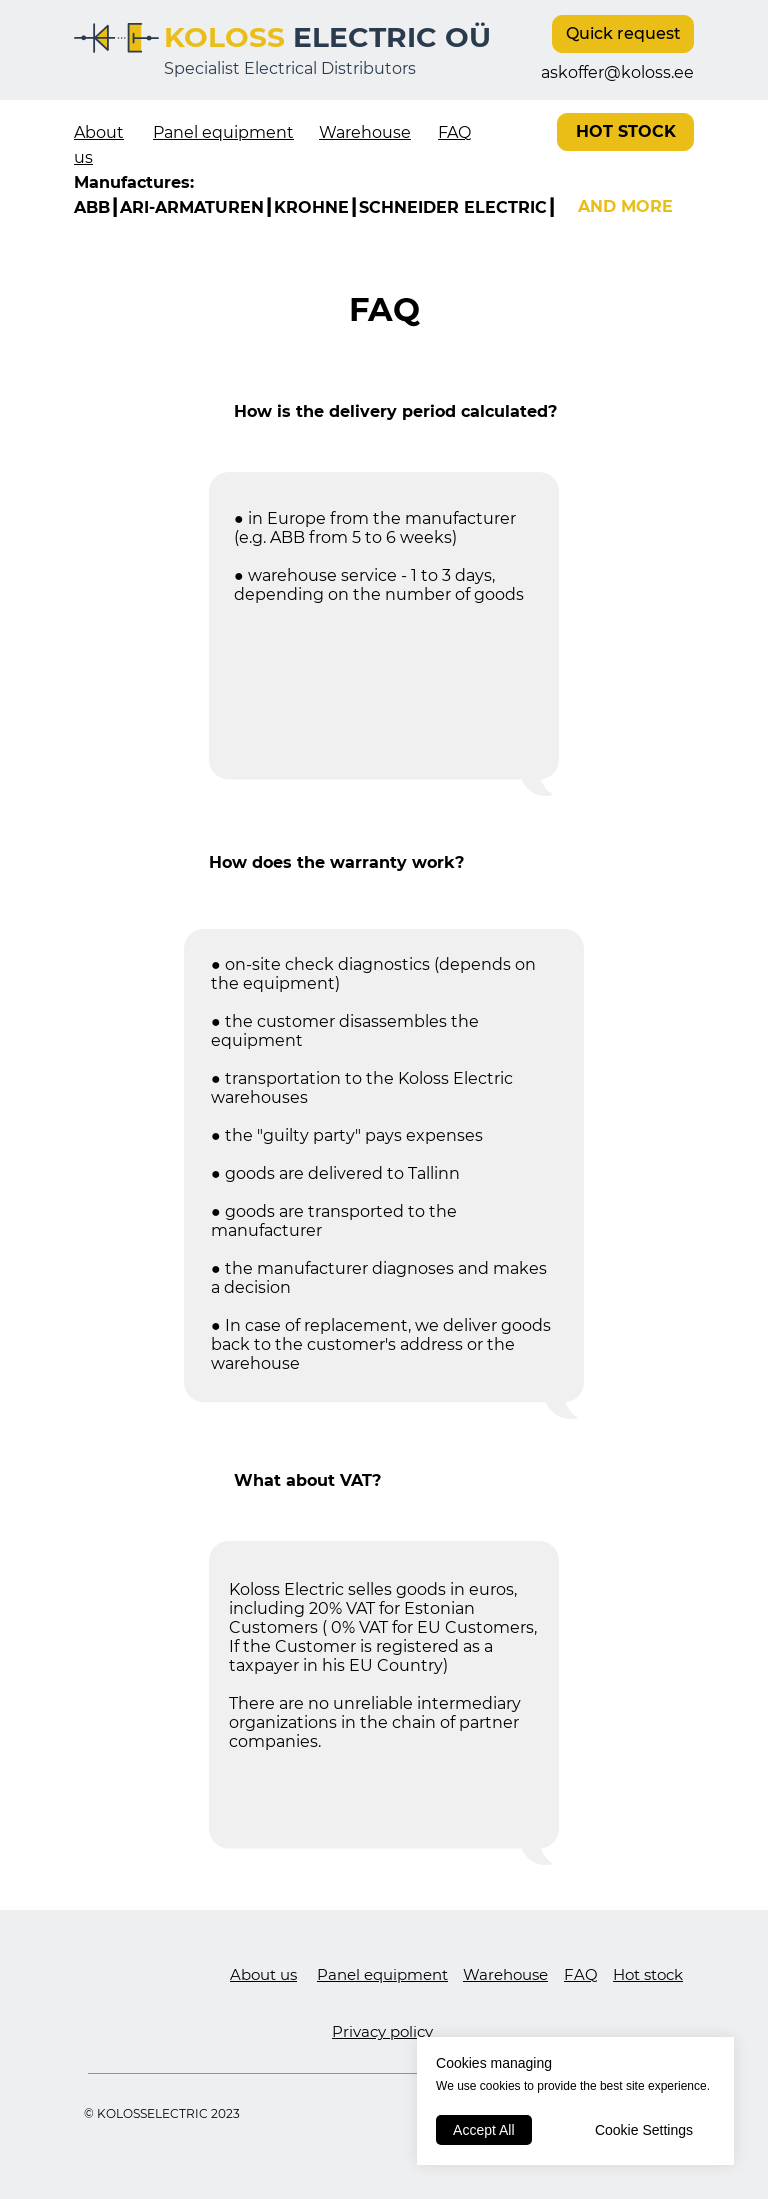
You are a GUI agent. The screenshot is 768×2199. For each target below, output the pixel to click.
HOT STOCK (626, 131)
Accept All (483, 2130)
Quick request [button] (623, 33)
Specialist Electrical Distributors (290, 68)
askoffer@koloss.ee (617, 72)
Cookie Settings (644, 2130)
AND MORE (625, 206)
